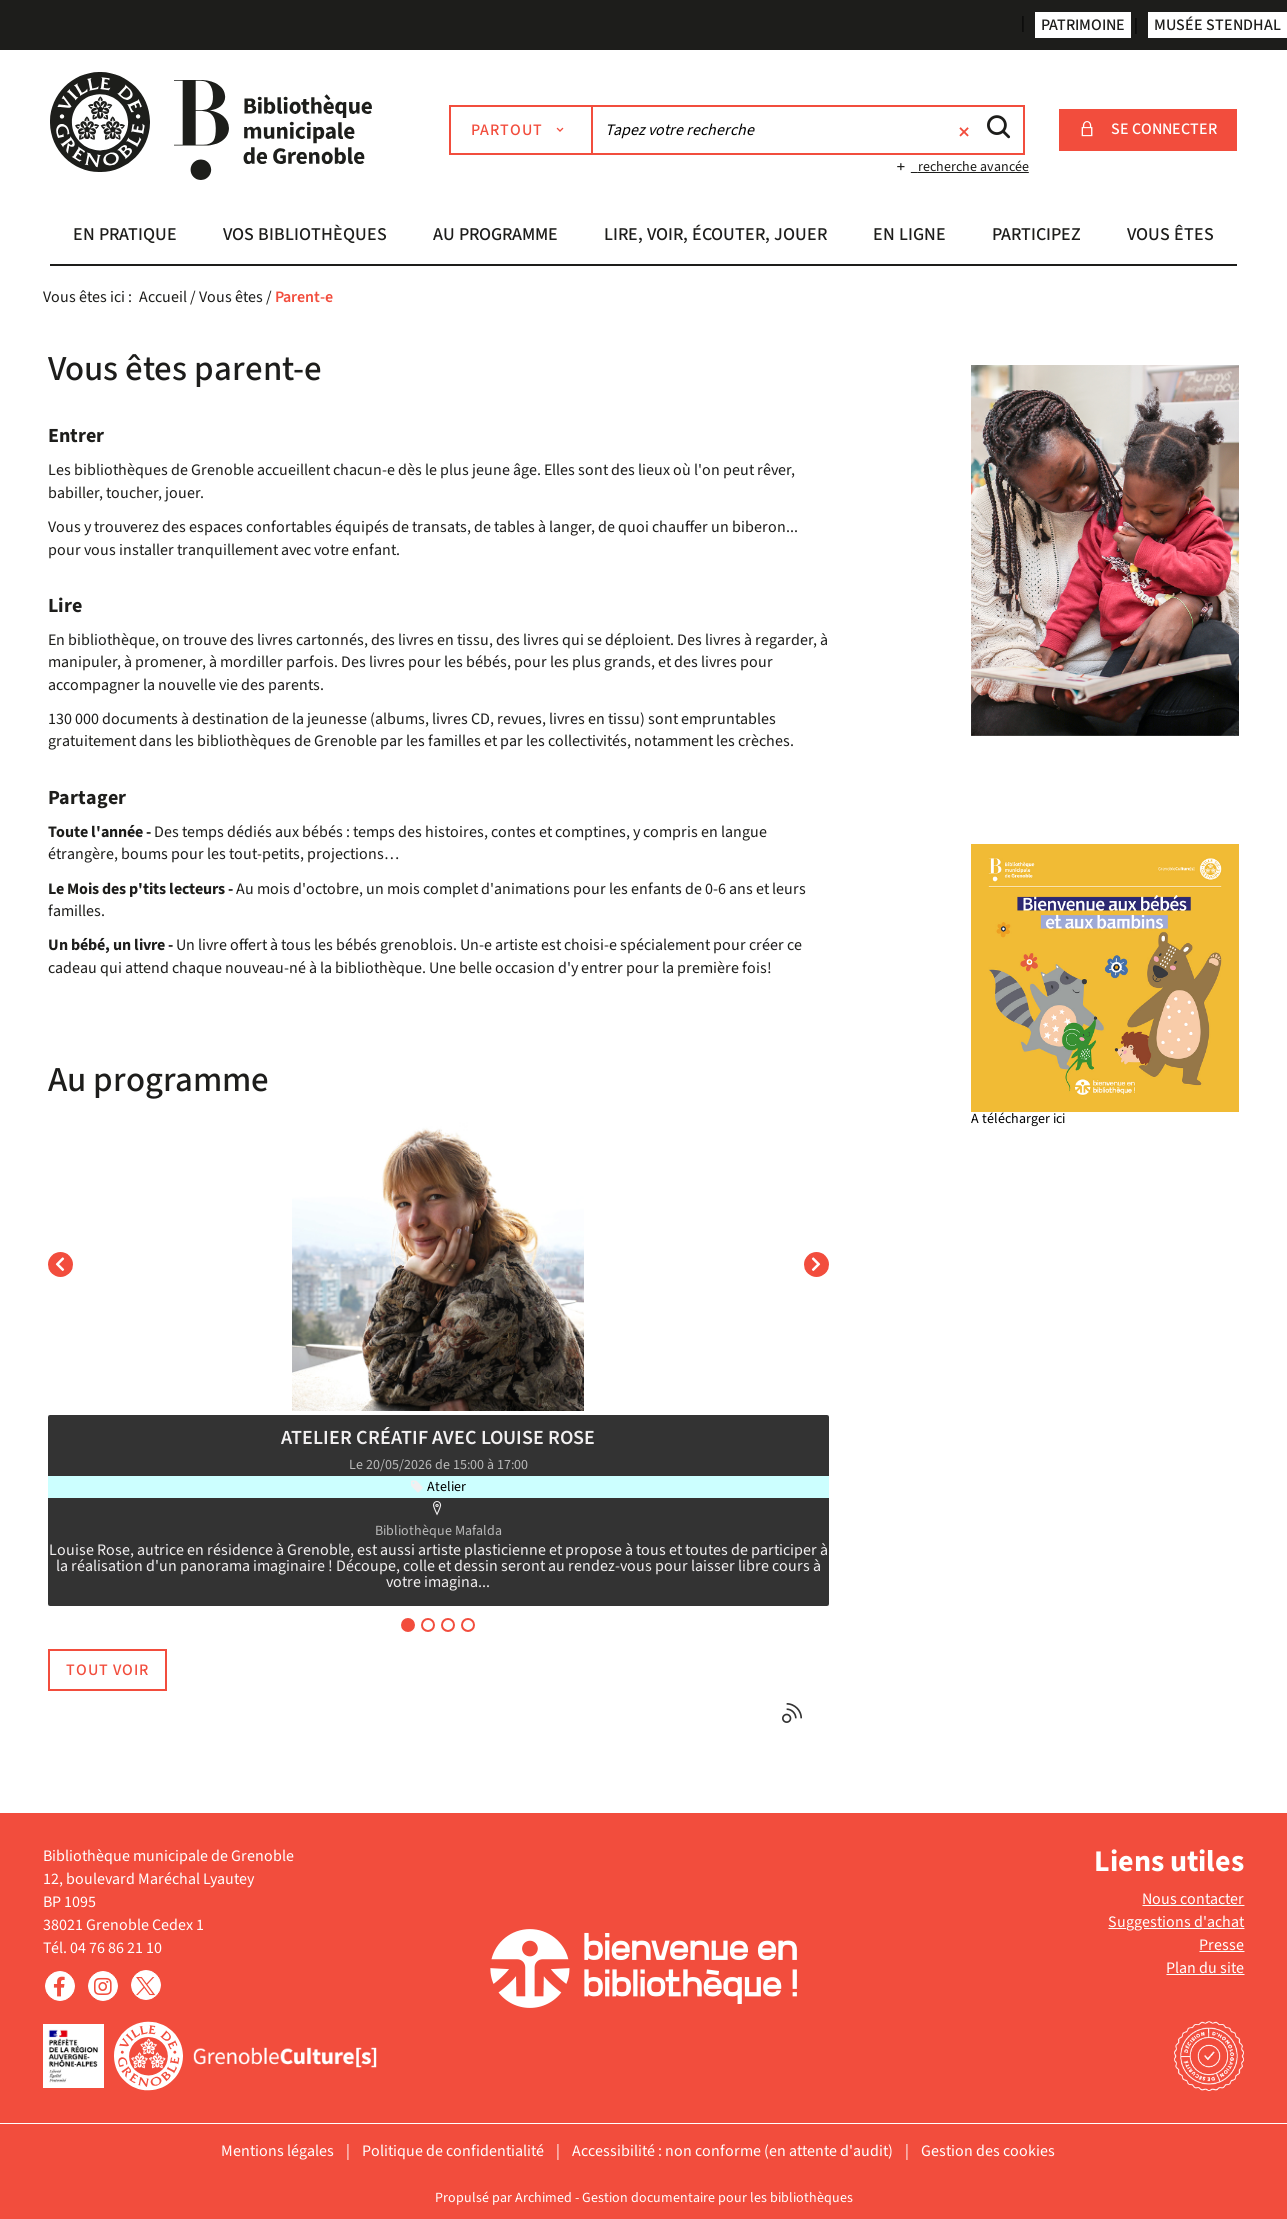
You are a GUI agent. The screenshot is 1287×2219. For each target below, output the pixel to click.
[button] (125, 237)
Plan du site (1205, 1968)
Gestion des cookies (988, 2151)
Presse (1221, 1945)
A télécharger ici (1018, 1119)
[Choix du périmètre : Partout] (521, 130)
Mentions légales (277, 2151)
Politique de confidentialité (453, 2151)
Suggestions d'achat (1176, 1922)
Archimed (543, 2198)
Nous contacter (1193, 1899)
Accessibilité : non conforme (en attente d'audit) (732, 2151)
